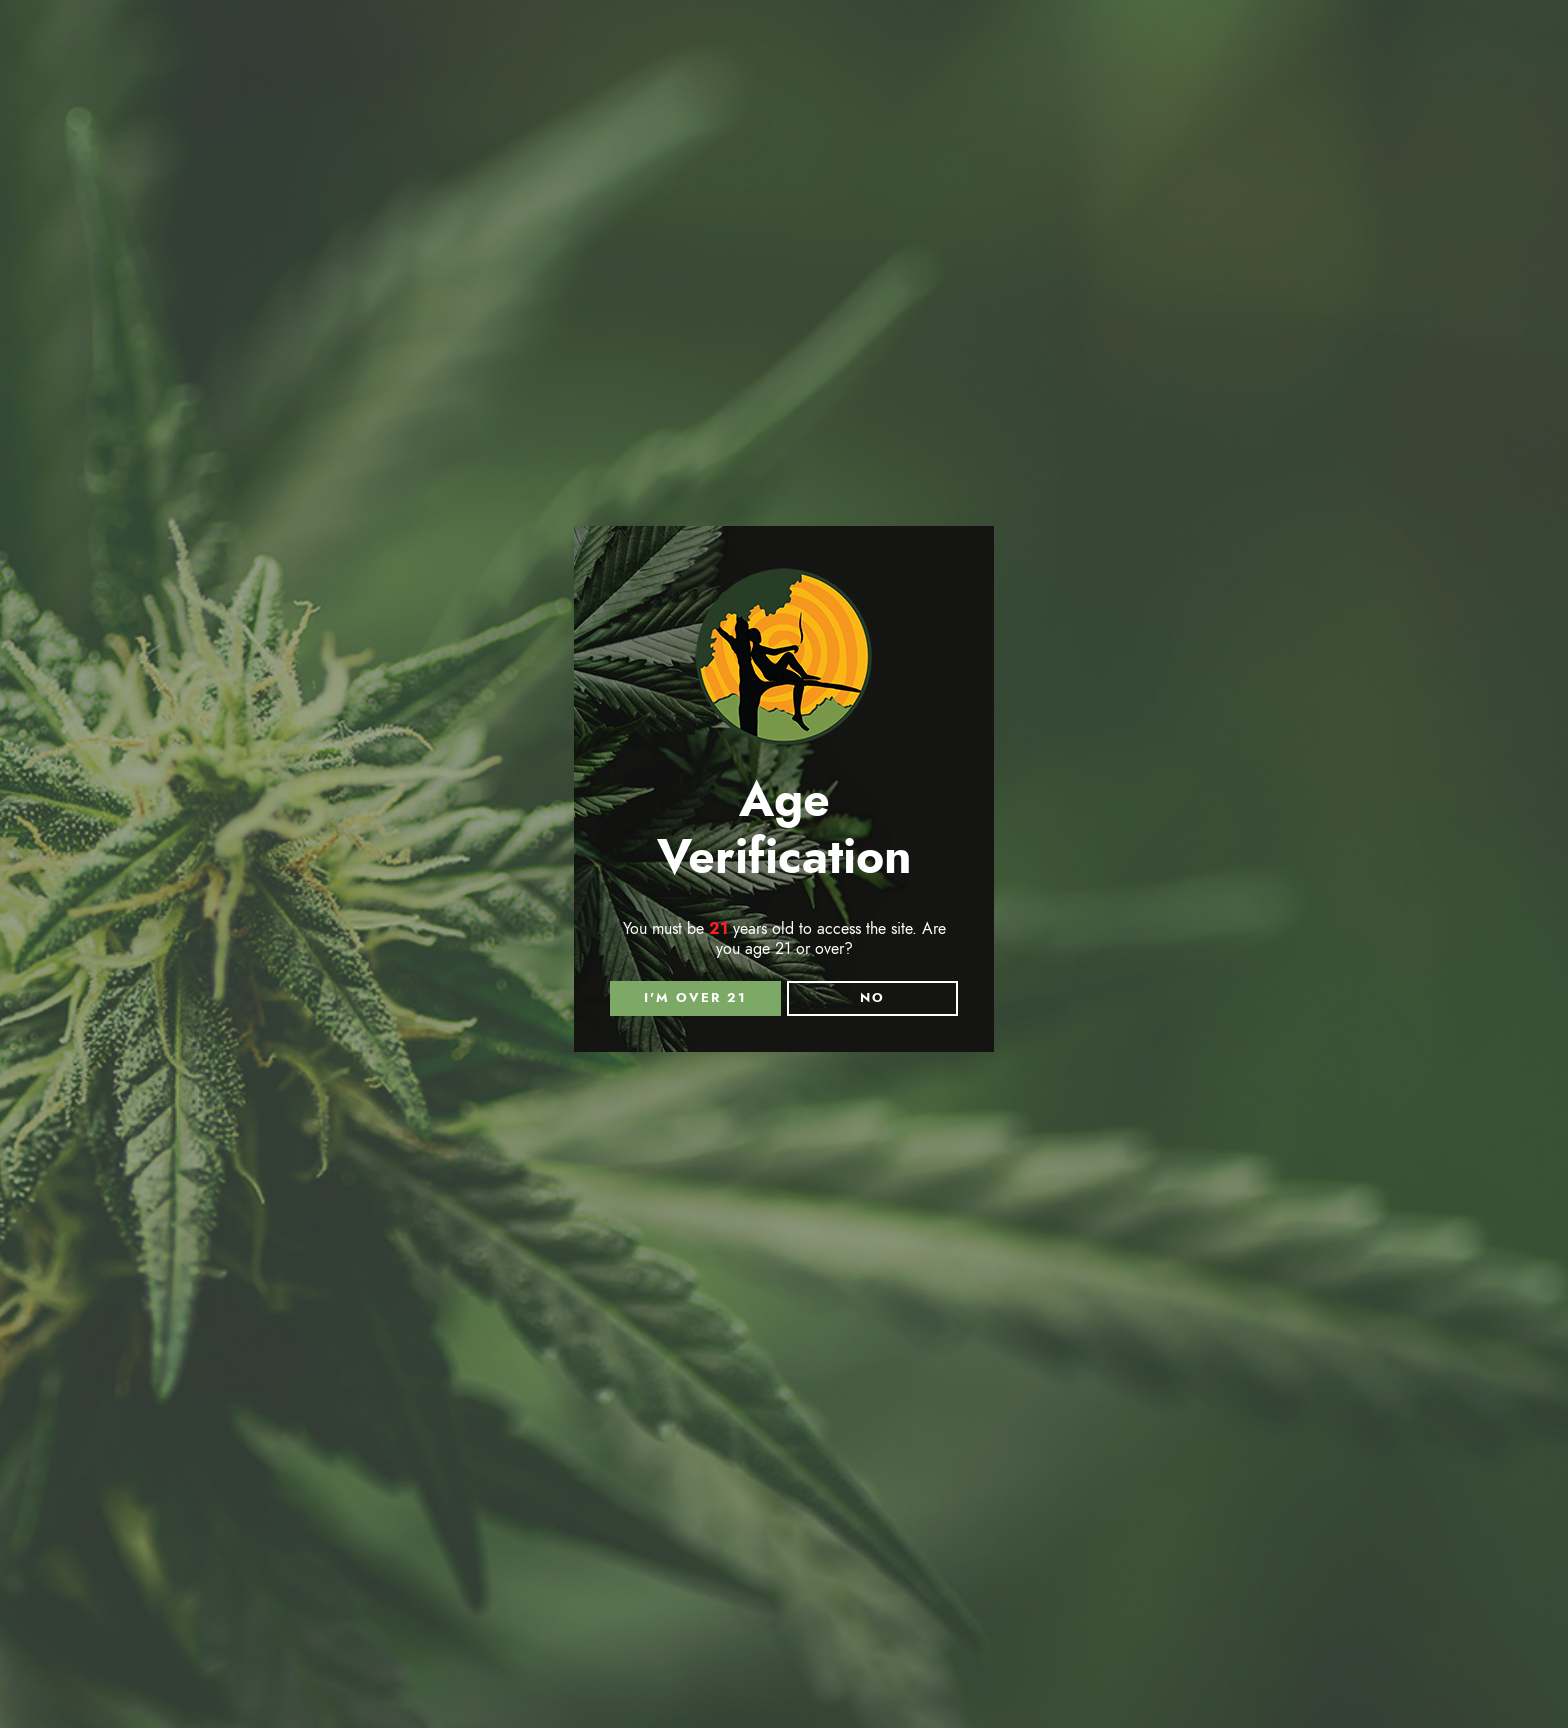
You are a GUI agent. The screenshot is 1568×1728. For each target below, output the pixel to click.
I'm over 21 (695, 998)
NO (872, 998)
